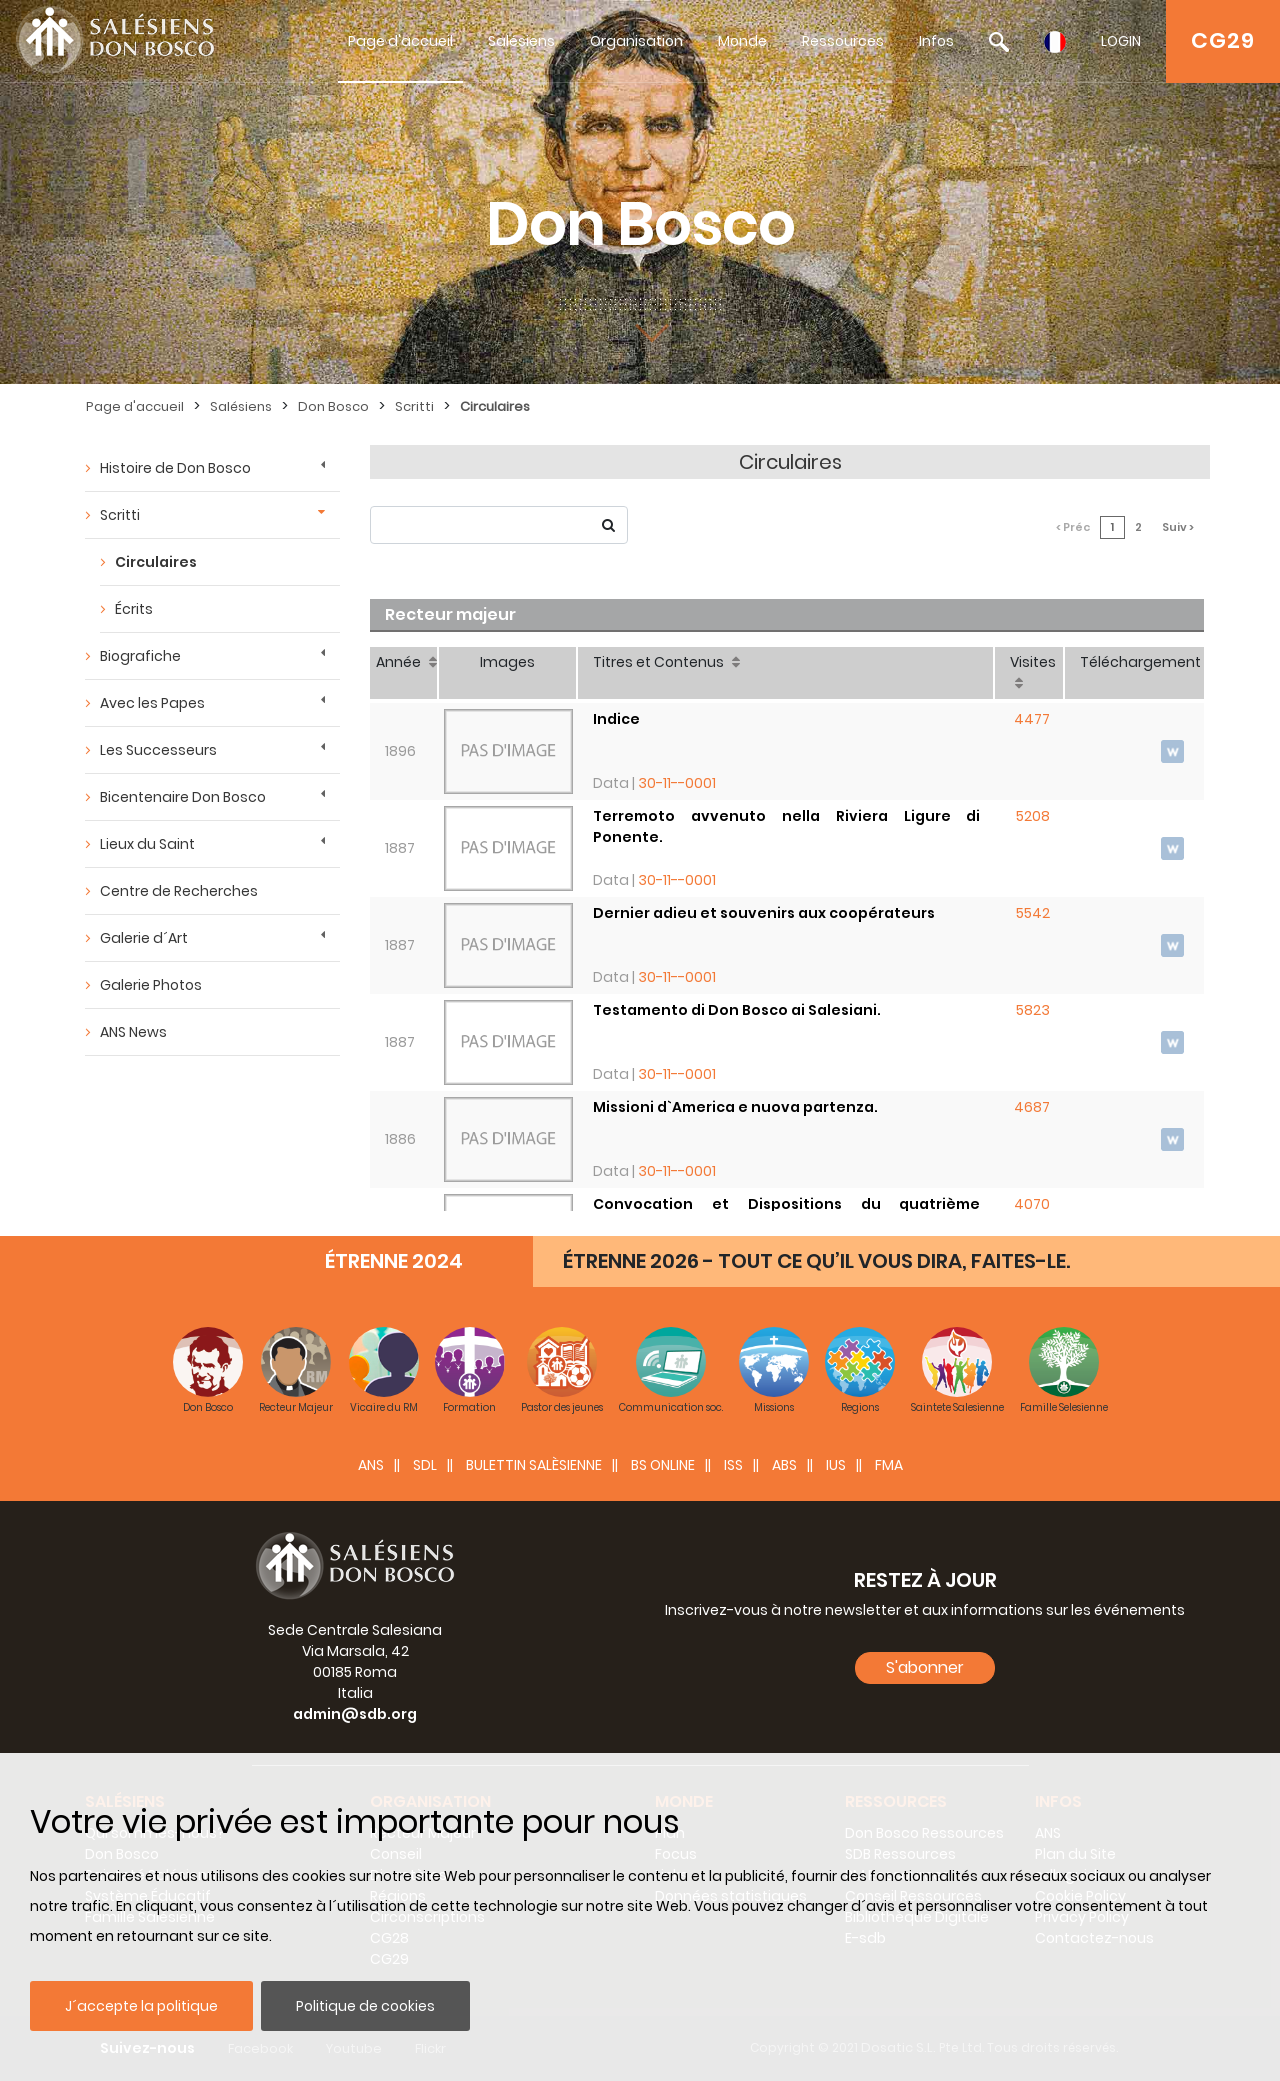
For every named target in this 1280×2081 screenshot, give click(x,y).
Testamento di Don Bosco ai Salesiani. (737, 1010)
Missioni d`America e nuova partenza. (735, 1107)
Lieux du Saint (147, 844)
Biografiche (140, 656)
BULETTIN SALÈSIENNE (534, 1465)
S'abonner (925, 1667)
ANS (371, 1465)
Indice (616, 719)
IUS (836, 1465)
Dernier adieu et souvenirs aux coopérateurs (764, 913)
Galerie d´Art (144, 938)
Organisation (636, 41)
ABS (784, 1465)
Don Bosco (333, 406)
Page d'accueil (400, 41)
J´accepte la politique (141, 2006)
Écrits (134, 609)
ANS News (133, 1032)
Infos (936, 41)
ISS (733, 1465)
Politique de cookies (365, 2006)
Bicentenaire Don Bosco (183, 797)
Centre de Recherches (179, 891)
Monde (742, 41)
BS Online (663, 1465)
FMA (889, 1465)
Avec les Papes (152, 703)
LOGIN (1121, 41)
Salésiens (521, 41)
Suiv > (1178, 527)
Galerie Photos (151, 985)
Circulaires (495, 406)
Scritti (414, 406)
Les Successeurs (158, 750)
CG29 (1223, 40)
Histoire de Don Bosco (175, 468)
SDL (425, 1465)
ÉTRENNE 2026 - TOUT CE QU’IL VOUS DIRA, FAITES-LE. (816, 1261)
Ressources (843, 41)
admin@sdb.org (355, 1714)
